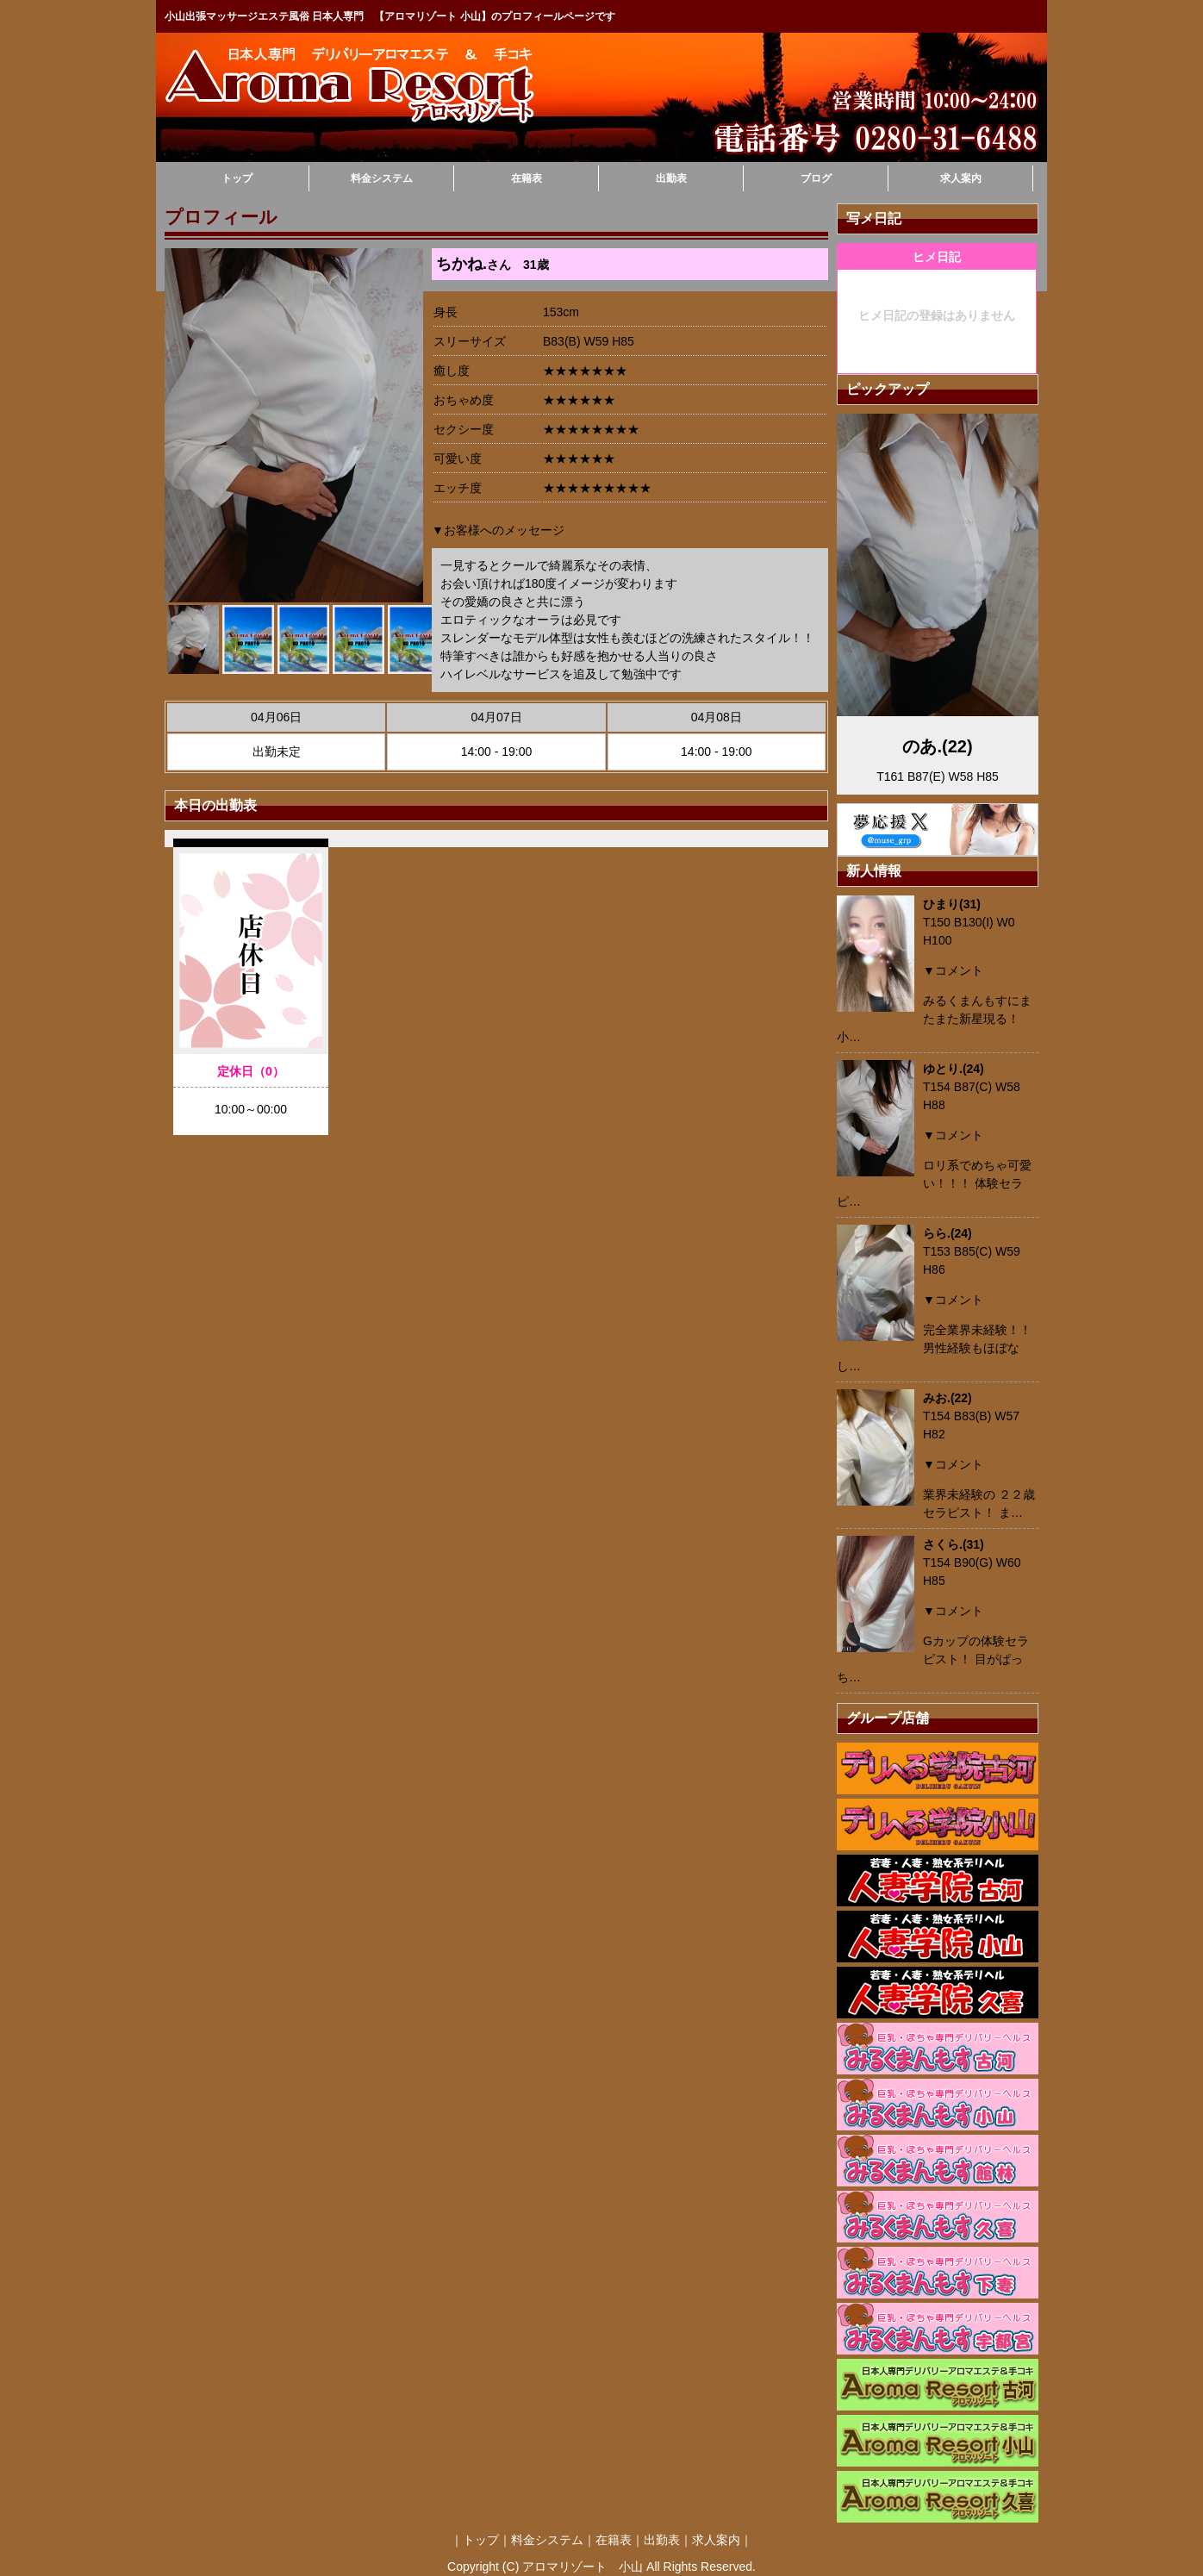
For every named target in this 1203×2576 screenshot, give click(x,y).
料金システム (382, 178)
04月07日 (496, 717)
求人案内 (961, 178)
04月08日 (716, 717)
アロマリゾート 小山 (582, 2566)
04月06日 (276, 717)
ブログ (816, 178)
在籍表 (526, 178)
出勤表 (671, 178)
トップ (236, 178)
